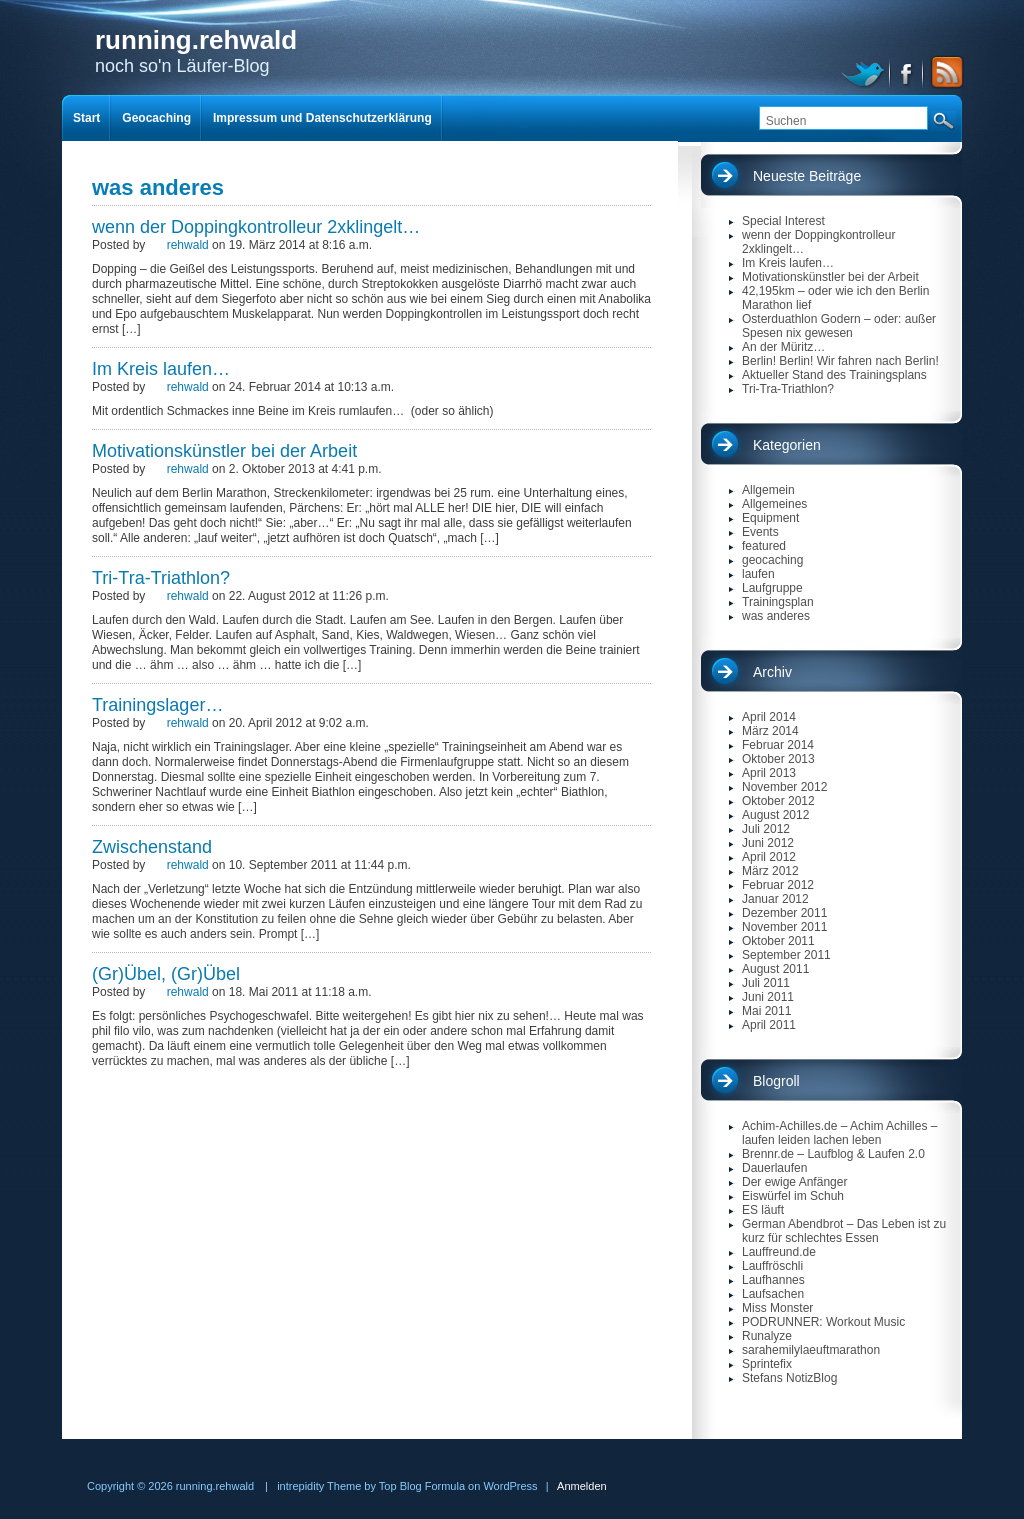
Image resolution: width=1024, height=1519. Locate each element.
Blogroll (776, 1081)
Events (760, 532)
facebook (907, 72)
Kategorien (787, 445)
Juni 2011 (768, 997)
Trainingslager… (157, 705)
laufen (758, 574)
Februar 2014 (778, 745)
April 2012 (769, 857)
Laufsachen (773, 1294)
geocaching (772, 560)
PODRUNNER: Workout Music (823, 1322)
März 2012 (770, 871)
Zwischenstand (152, 847)
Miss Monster (777, 1308)
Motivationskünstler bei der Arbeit (224, 451)
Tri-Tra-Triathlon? (161, 578)
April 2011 (769, 1025)
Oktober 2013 (778, 759)
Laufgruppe (772, 588)
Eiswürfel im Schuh (793, 1196)
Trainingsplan (778, 602)
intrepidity (300, 1486)
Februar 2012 (778, 885)
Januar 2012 (775, 899)
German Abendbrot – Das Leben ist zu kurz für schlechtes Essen (844, 1231)
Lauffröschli (772, 1266)
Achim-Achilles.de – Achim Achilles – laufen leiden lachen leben (839, 1133)
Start (86, 118)
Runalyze (767, 1336)
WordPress (510, 1486)
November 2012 (784, 787)
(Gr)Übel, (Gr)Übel (166, 974)
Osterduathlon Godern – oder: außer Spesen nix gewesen (839, 326)
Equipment (770, 518)
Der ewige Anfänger (794, 1182)
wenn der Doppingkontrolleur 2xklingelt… (256, 227)
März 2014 (770, 731)
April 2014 (769, 717)
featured (764, 546)
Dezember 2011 (784, 913)
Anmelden (582, 1486)
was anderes (776, 616)
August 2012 (775, 815)
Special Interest (783, 221)
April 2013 (769, 773)
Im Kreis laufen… (161, 369)
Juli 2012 (766, 829)
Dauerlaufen (774, 1168)
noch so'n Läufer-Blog (196, 50)
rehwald (188, 245)
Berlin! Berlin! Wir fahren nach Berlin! (840, 361)
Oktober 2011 (778, 941)
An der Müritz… (783, 347)
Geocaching (156, 118)
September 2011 (786, 955)
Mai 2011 (766, 1011)
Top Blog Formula (422, 1486)
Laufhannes (773, 1280)
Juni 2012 (768, 843)
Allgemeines (774, 504)
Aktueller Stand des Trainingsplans (834, 375)
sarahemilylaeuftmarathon (811, 1350)
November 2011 (784, 927)
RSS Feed (944, 72)
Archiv (772, 672)
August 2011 (775, 969)
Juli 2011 (766, 983)
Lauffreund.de (779, 1252)
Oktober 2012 (778, 801)
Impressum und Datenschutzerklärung (322, 118)
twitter (865, 72)
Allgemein (768, 490)
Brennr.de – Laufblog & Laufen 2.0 (833, 1154)
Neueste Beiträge (807, 176)
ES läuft (763, 1210)
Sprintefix (767, 1364)
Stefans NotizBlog (789, 1378)
